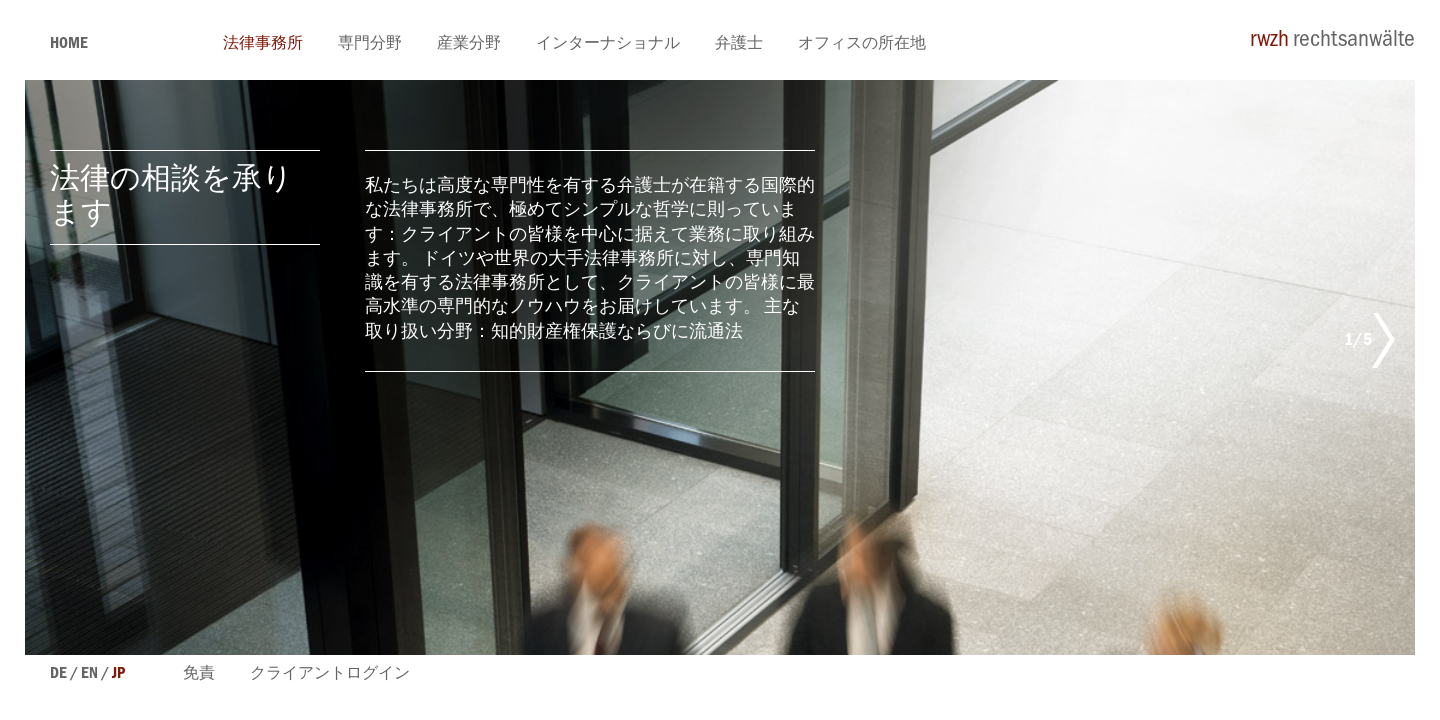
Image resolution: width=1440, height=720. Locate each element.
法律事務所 (263, 45)
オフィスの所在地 (862, 45)
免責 (199, 675)
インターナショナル (608, 45)
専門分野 (370, 45)
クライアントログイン (330, 675)
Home (69, 45)
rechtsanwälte (1332, 42)
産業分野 (469, 45)
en (89, 675)
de (58, 675)
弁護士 (739, 45)
